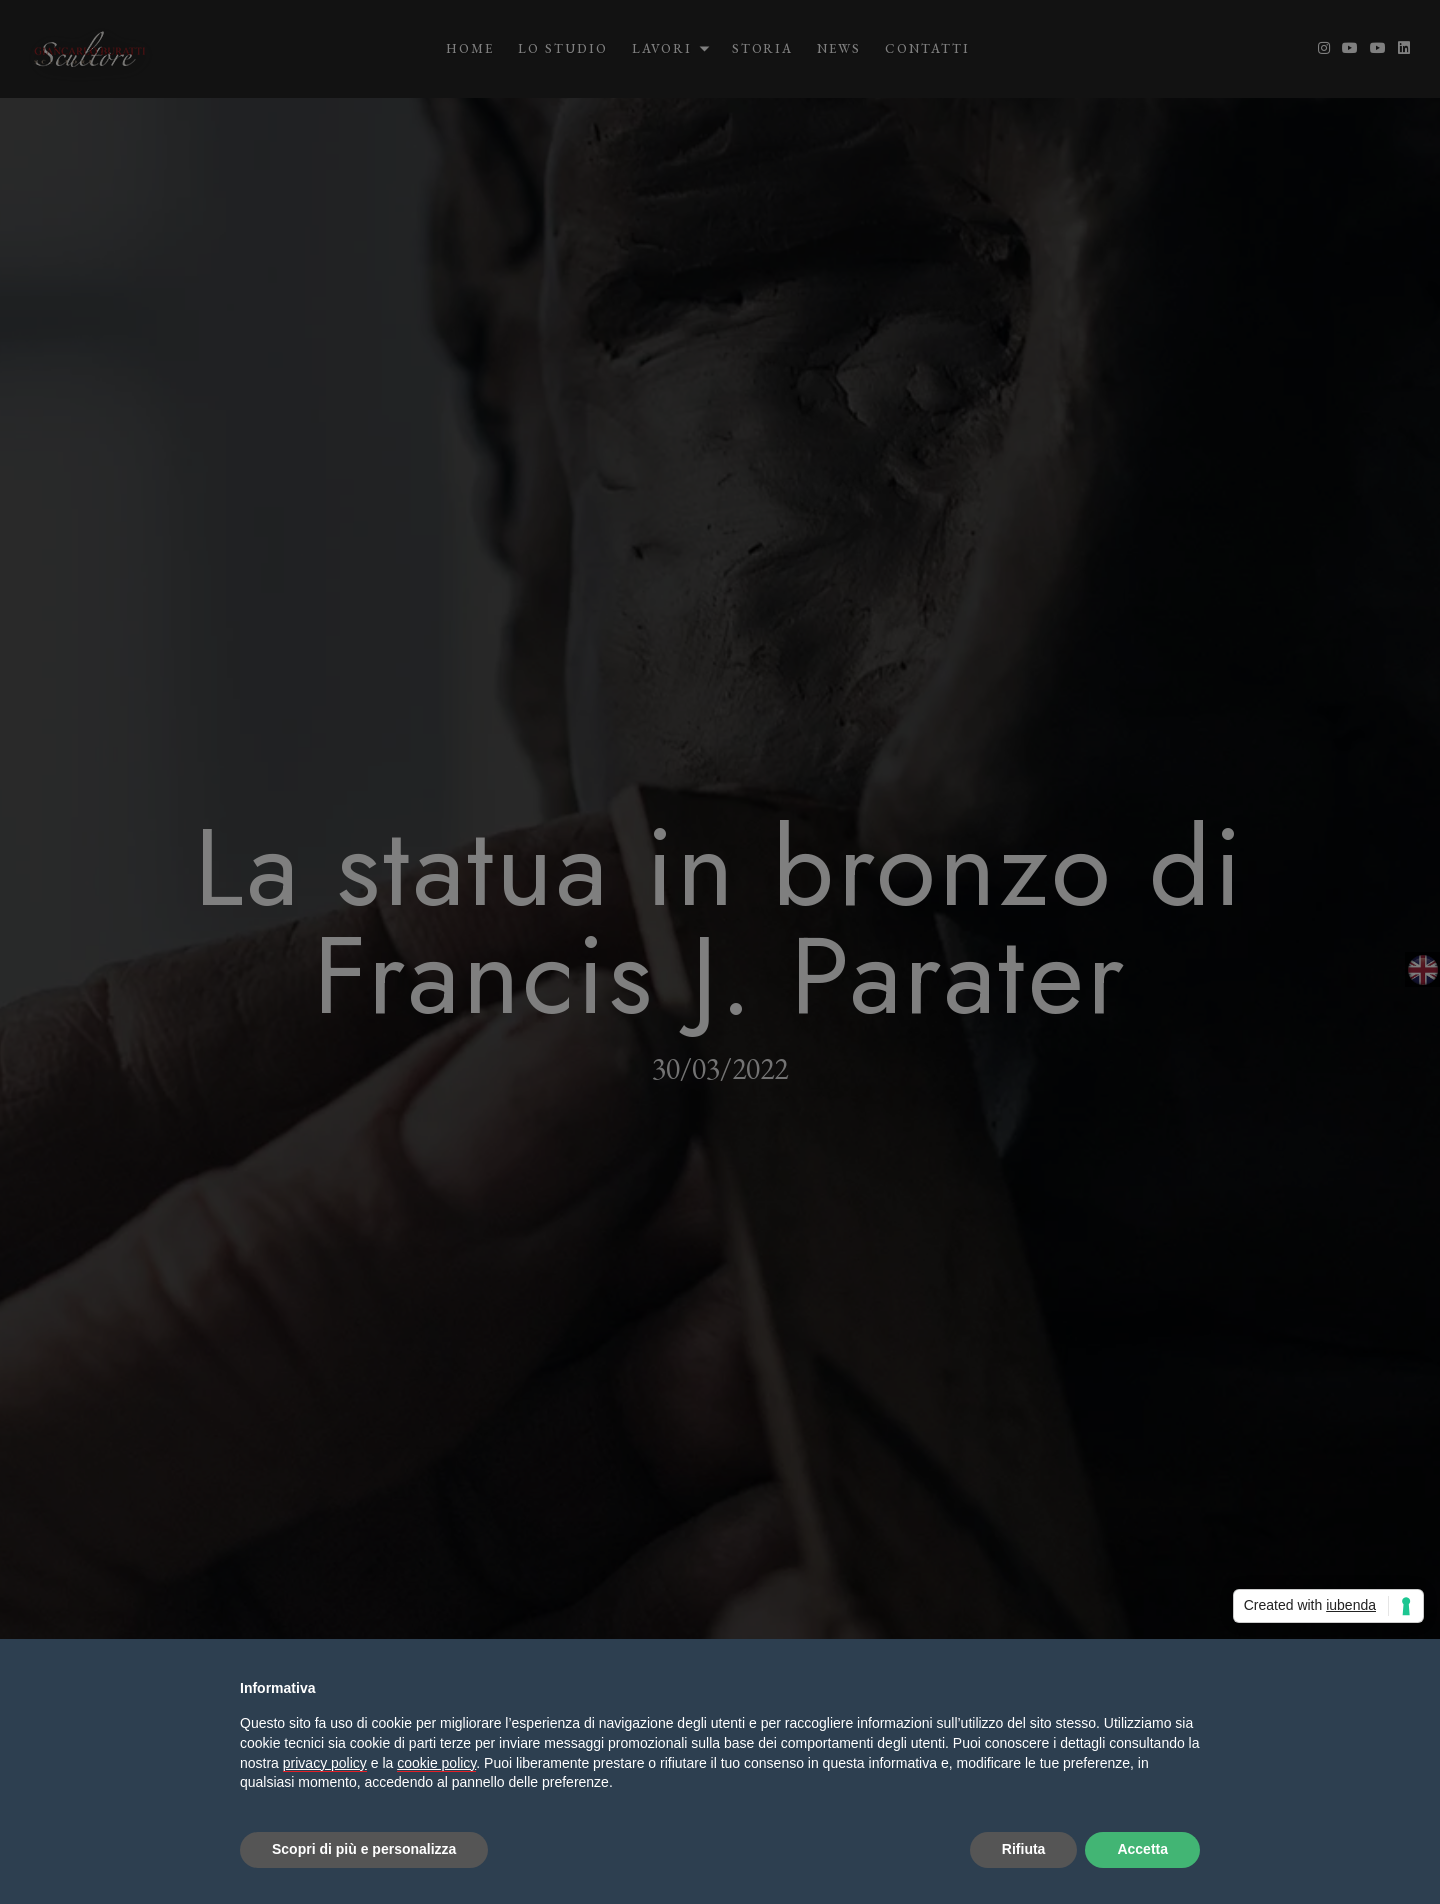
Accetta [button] (1142, 1849)
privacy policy (325, 1763)
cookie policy (436, 1763)
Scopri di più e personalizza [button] (364, 1849)
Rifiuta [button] (1024, 1849)
